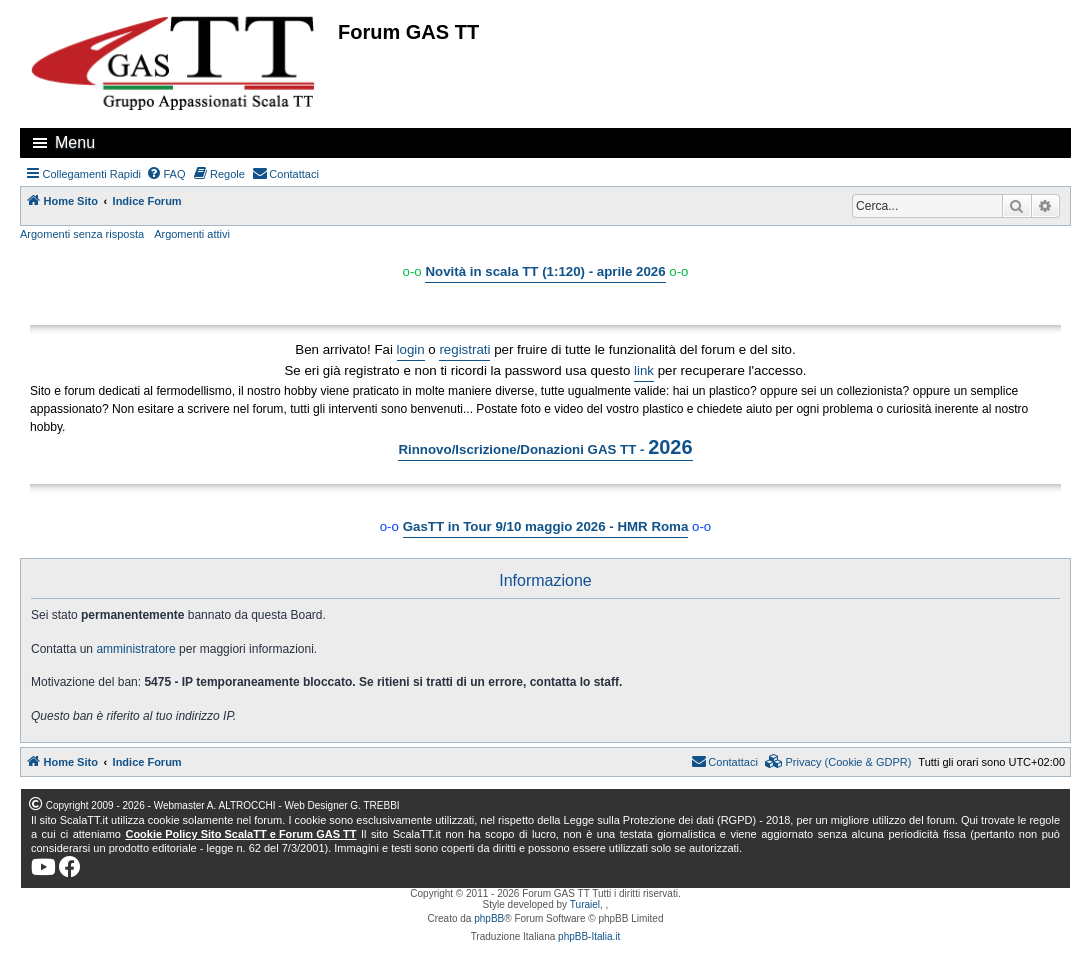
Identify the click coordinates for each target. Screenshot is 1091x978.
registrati (464, 349)
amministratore (135, 649)
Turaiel (585, 904)
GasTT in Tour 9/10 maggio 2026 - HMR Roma (546, 526)
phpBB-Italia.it (589, 936)
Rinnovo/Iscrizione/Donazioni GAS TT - (545, 447)
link (644, 370)
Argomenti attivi (192, 234)
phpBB (489, 918)
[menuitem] (166, 174)
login (411, 349)
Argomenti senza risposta (82, 234)
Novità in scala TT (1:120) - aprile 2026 (545, 271)
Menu (75, 142)
